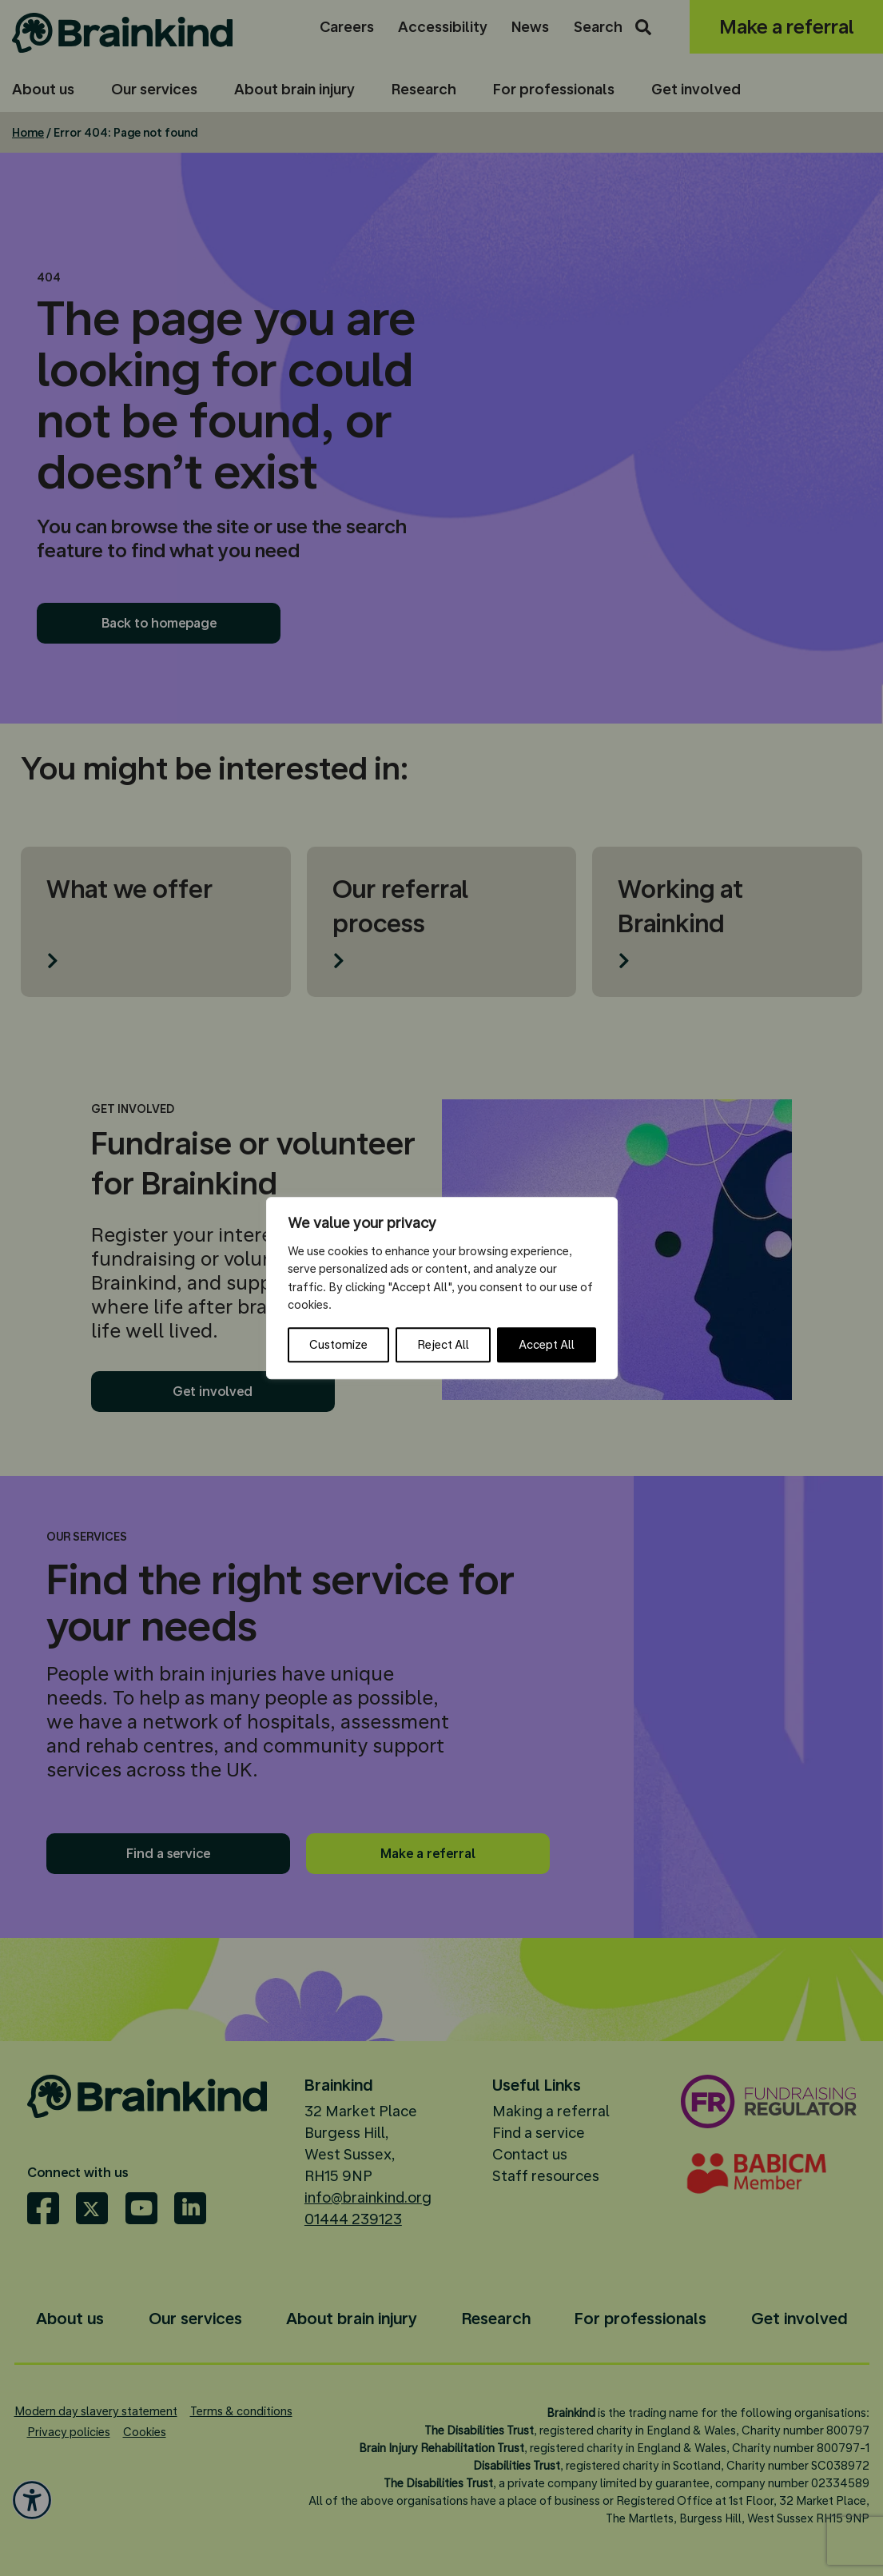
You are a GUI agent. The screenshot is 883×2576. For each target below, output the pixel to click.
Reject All (443, 1344)
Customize (338, 1344)
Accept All (547, 1344)
